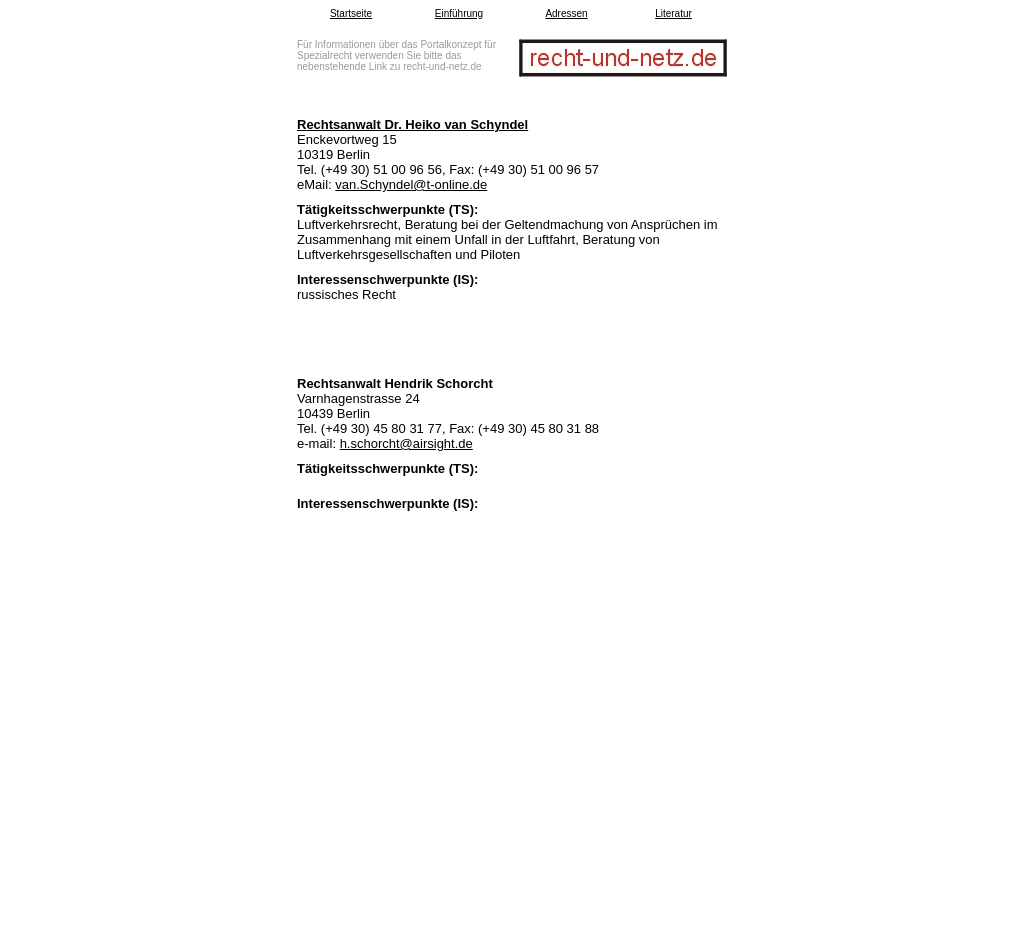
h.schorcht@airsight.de (406, 443)
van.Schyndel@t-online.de (411, 184)
